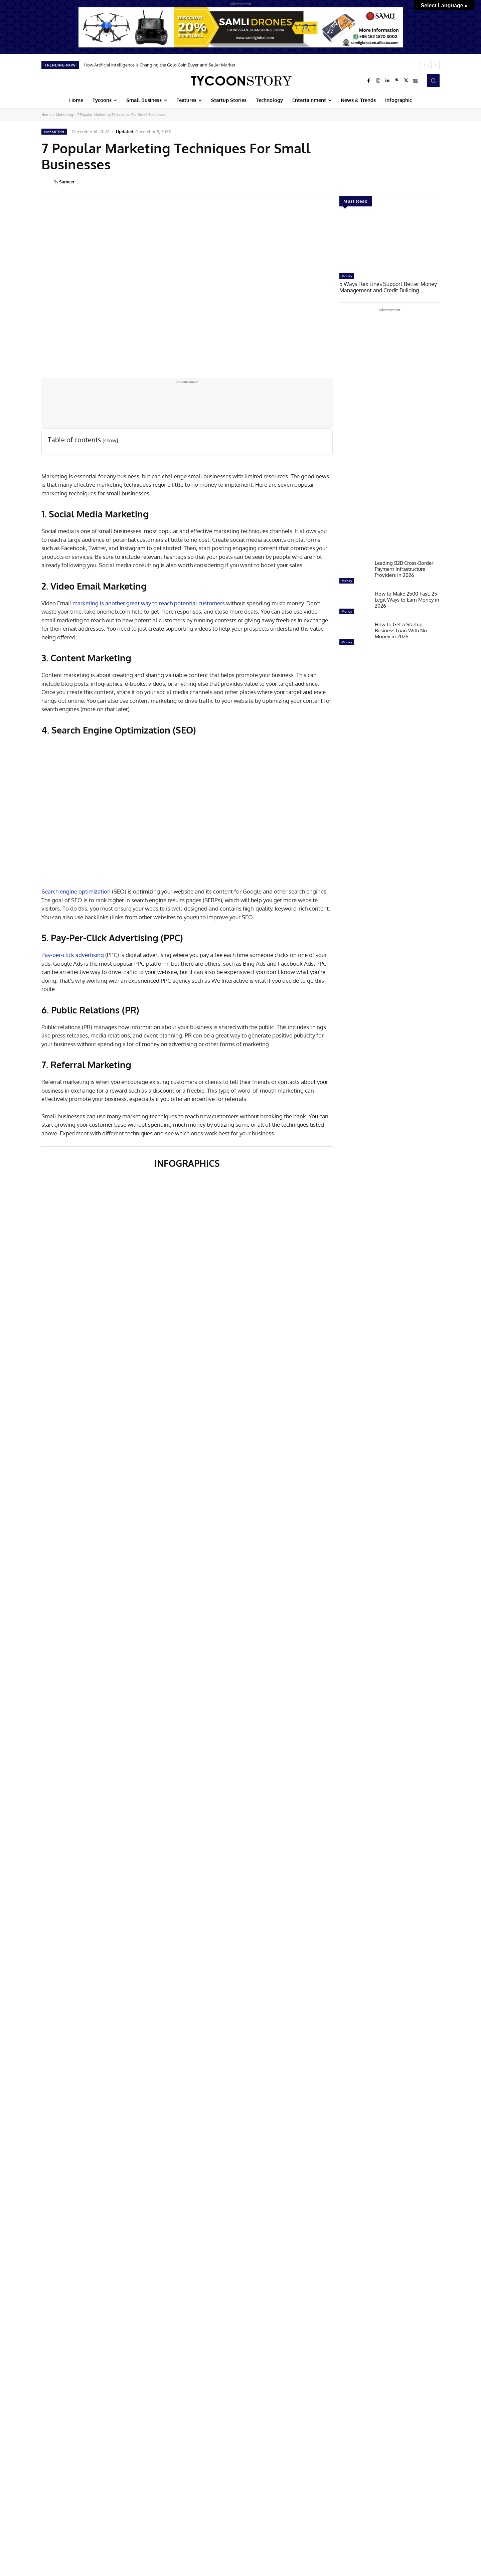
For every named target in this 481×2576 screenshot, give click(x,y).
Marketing (64, 114)
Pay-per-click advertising (72, 954)
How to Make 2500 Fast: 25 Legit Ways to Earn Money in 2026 (407, 599)
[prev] (425, 65)
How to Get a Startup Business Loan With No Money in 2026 (401, 630)
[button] (433, 80)
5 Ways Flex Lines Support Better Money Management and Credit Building (385, 287)
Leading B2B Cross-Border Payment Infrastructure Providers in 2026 (404, 568)
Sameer (66, 181)
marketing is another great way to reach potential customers (148, 603)
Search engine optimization (76, 891)
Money (346, 276)
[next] (435, 65)
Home (46, 114)
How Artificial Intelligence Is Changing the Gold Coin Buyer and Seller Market (159, 64)
